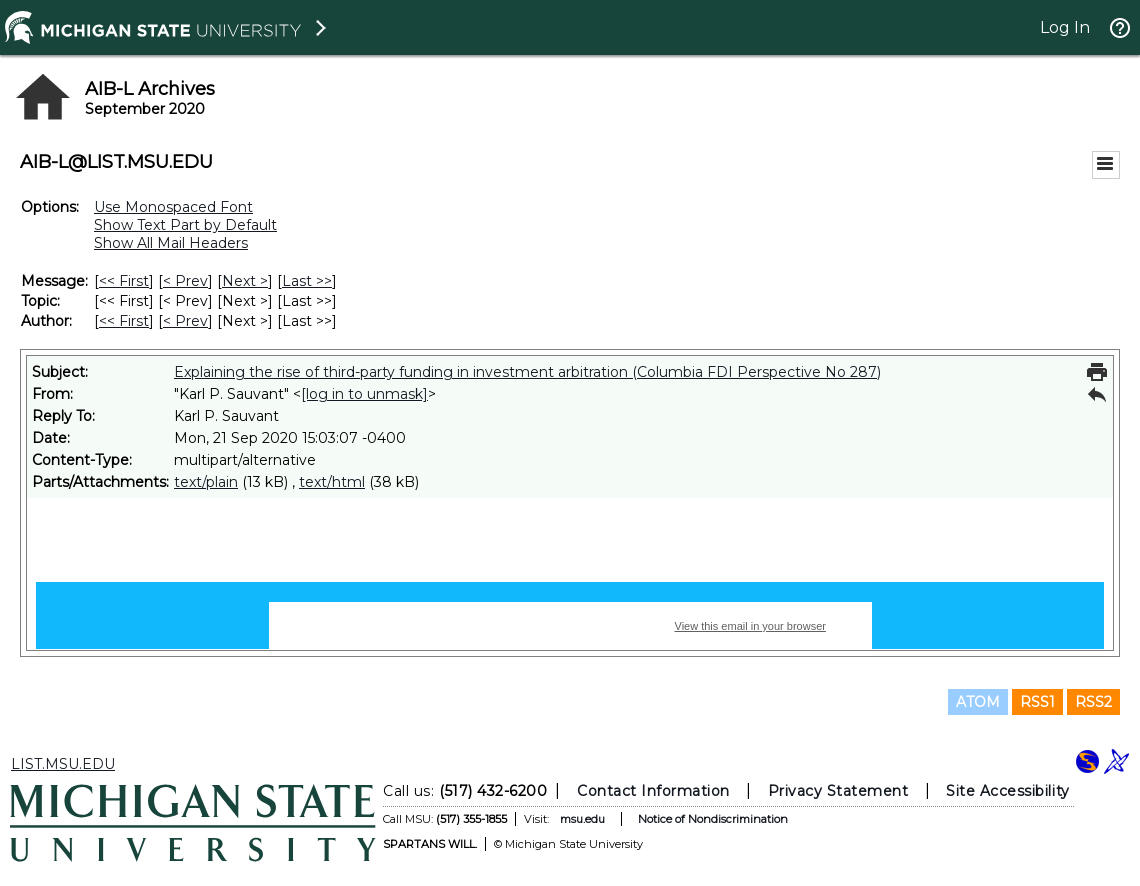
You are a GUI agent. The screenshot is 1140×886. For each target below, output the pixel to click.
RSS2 (1093, 702)
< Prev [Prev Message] (185, 281)
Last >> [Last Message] (307, 281)
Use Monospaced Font (173, 207)
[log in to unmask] (364, 394)
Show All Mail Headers (171, 243)
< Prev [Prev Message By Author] (185, 321)
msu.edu (582, 819)
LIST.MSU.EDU (63, 764)
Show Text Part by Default (185, 225)
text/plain (206, 482)
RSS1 (1037, 702)
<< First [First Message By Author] (124, 321)
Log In (1065, 27)
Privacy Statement (838, 791)
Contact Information (653, 791)
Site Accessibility (1008, 791)
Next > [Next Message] (245, 281)
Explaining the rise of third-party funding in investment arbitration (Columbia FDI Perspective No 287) (527, 372)
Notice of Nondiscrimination (713, 819)
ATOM (978, 702)
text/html (332, 482)
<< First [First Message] (124, 281)
